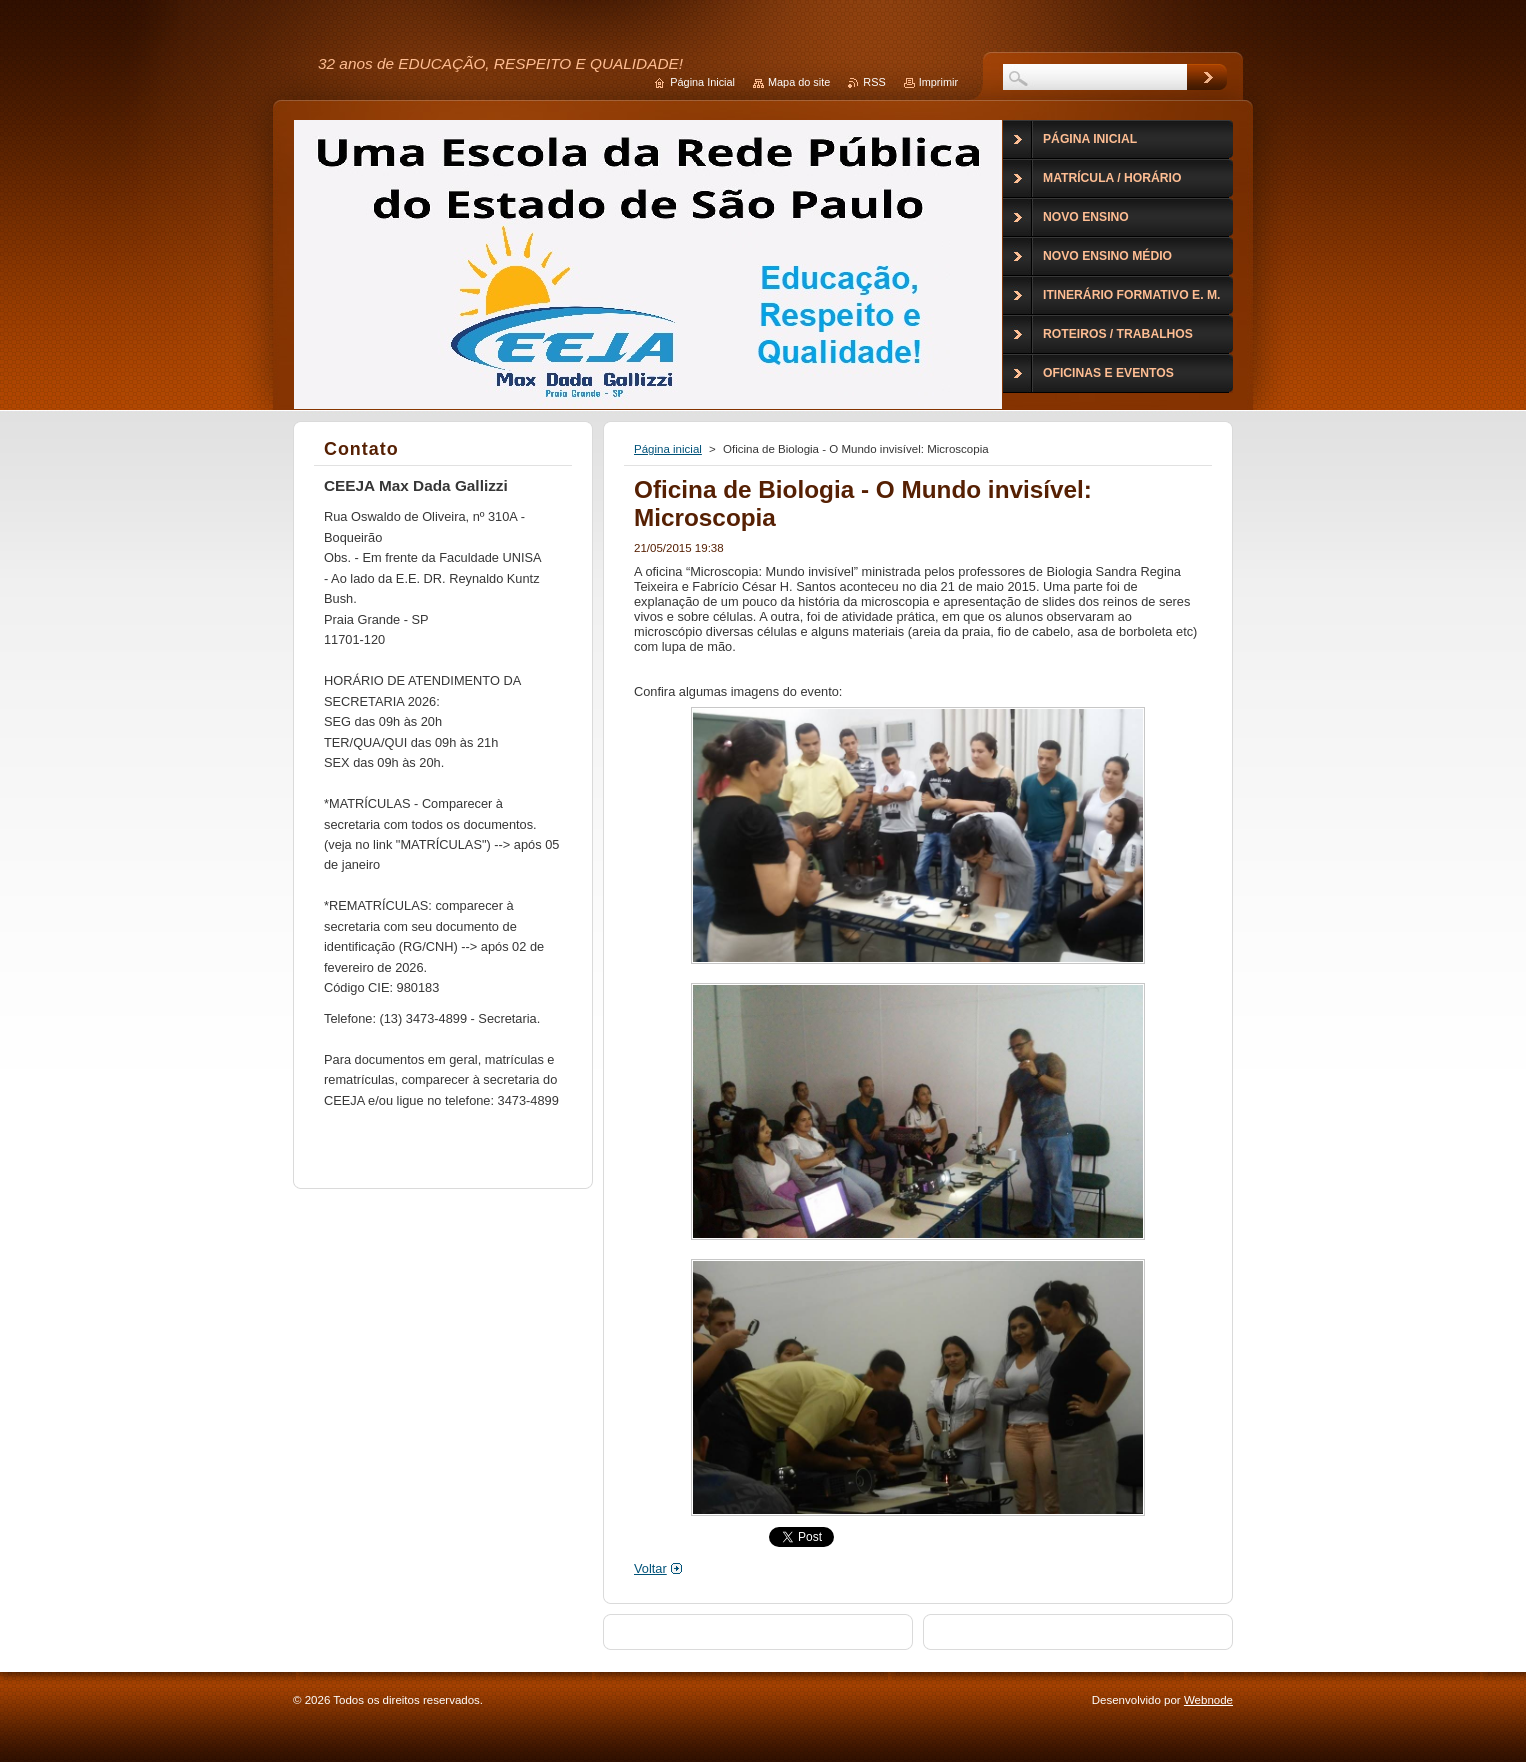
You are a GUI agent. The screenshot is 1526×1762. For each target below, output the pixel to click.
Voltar (650, 1568)
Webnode (1208, 1700)
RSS (874, 82)
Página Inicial (702, 82)
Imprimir (938, 82)
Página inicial (668, 449)
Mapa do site (799, 82)
